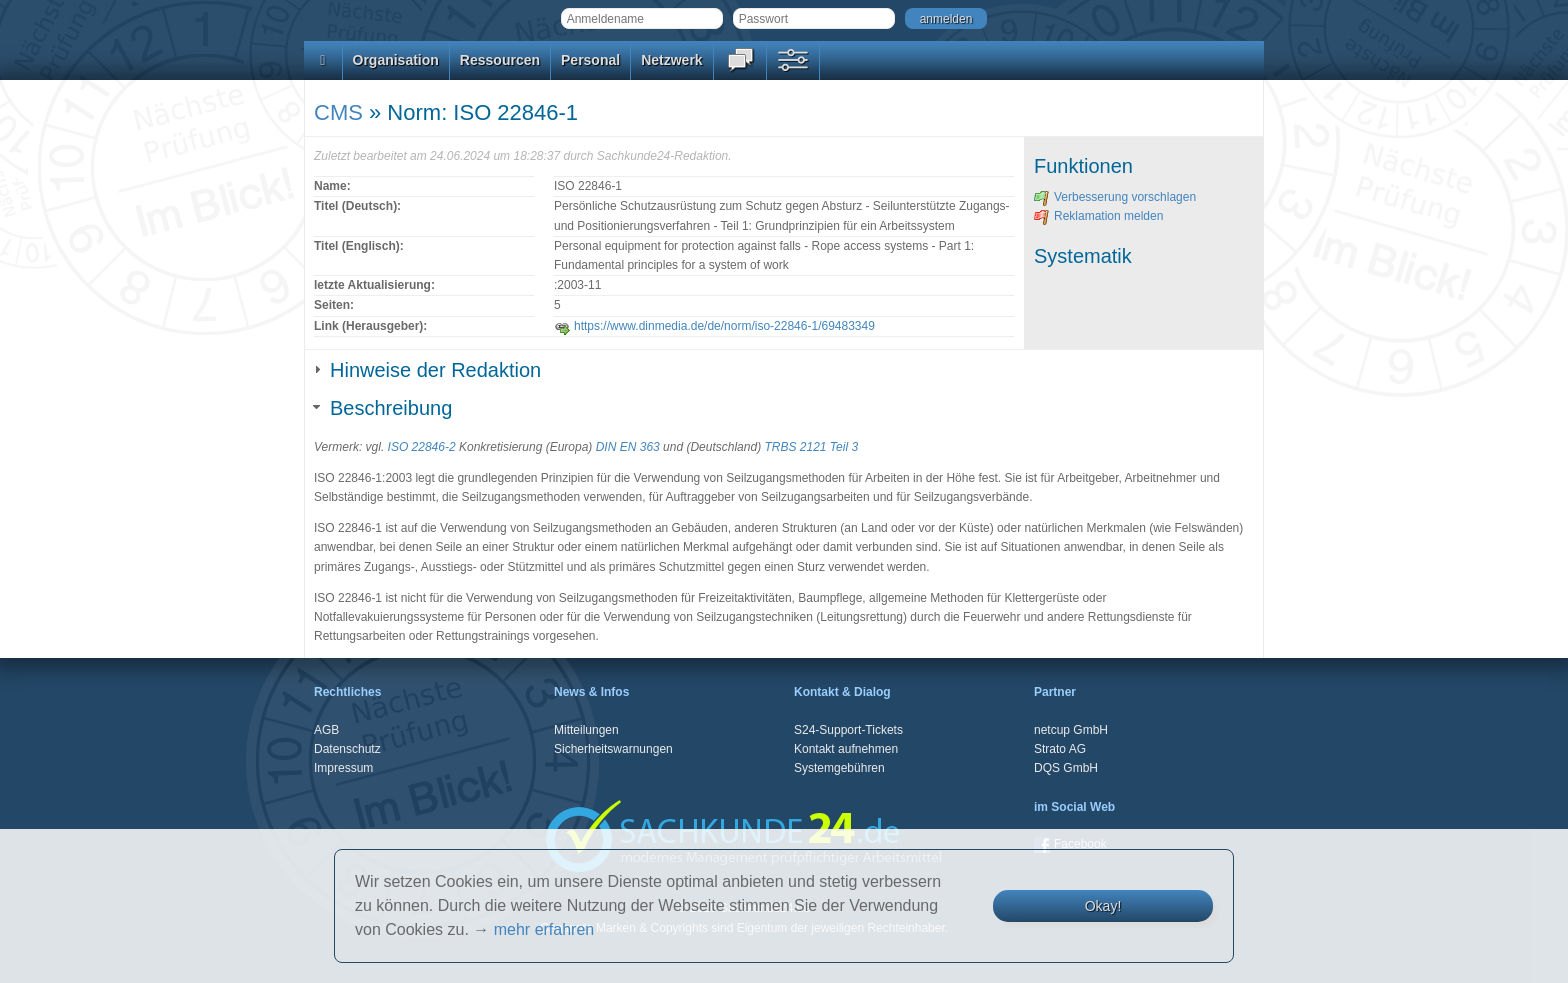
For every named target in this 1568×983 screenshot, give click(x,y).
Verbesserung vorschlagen (1115, 197)
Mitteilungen (586, 730)
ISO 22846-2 (422, 447)
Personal (590, 60)
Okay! (1103, 906)
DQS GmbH (1066, 768)
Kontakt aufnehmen (846, 749)
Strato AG (1060, 749)
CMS (338, 112)
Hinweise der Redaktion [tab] (427, 370)
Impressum (343, 768)
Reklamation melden (1098, 216)
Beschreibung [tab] (383, 408)
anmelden (946, 19)
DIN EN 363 (628, 447)
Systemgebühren (839, 768)
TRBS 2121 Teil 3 (811, 447)
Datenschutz (347, 749)
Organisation (396, 60)
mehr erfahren (544, 929)
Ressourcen (500, 60)
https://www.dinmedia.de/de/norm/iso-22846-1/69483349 (714, 326)
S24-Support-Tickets (848, 730)
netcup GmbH (1071, 730)
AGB (326, 730)
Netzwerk (671, 60)
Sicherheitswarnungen (613, 749)
